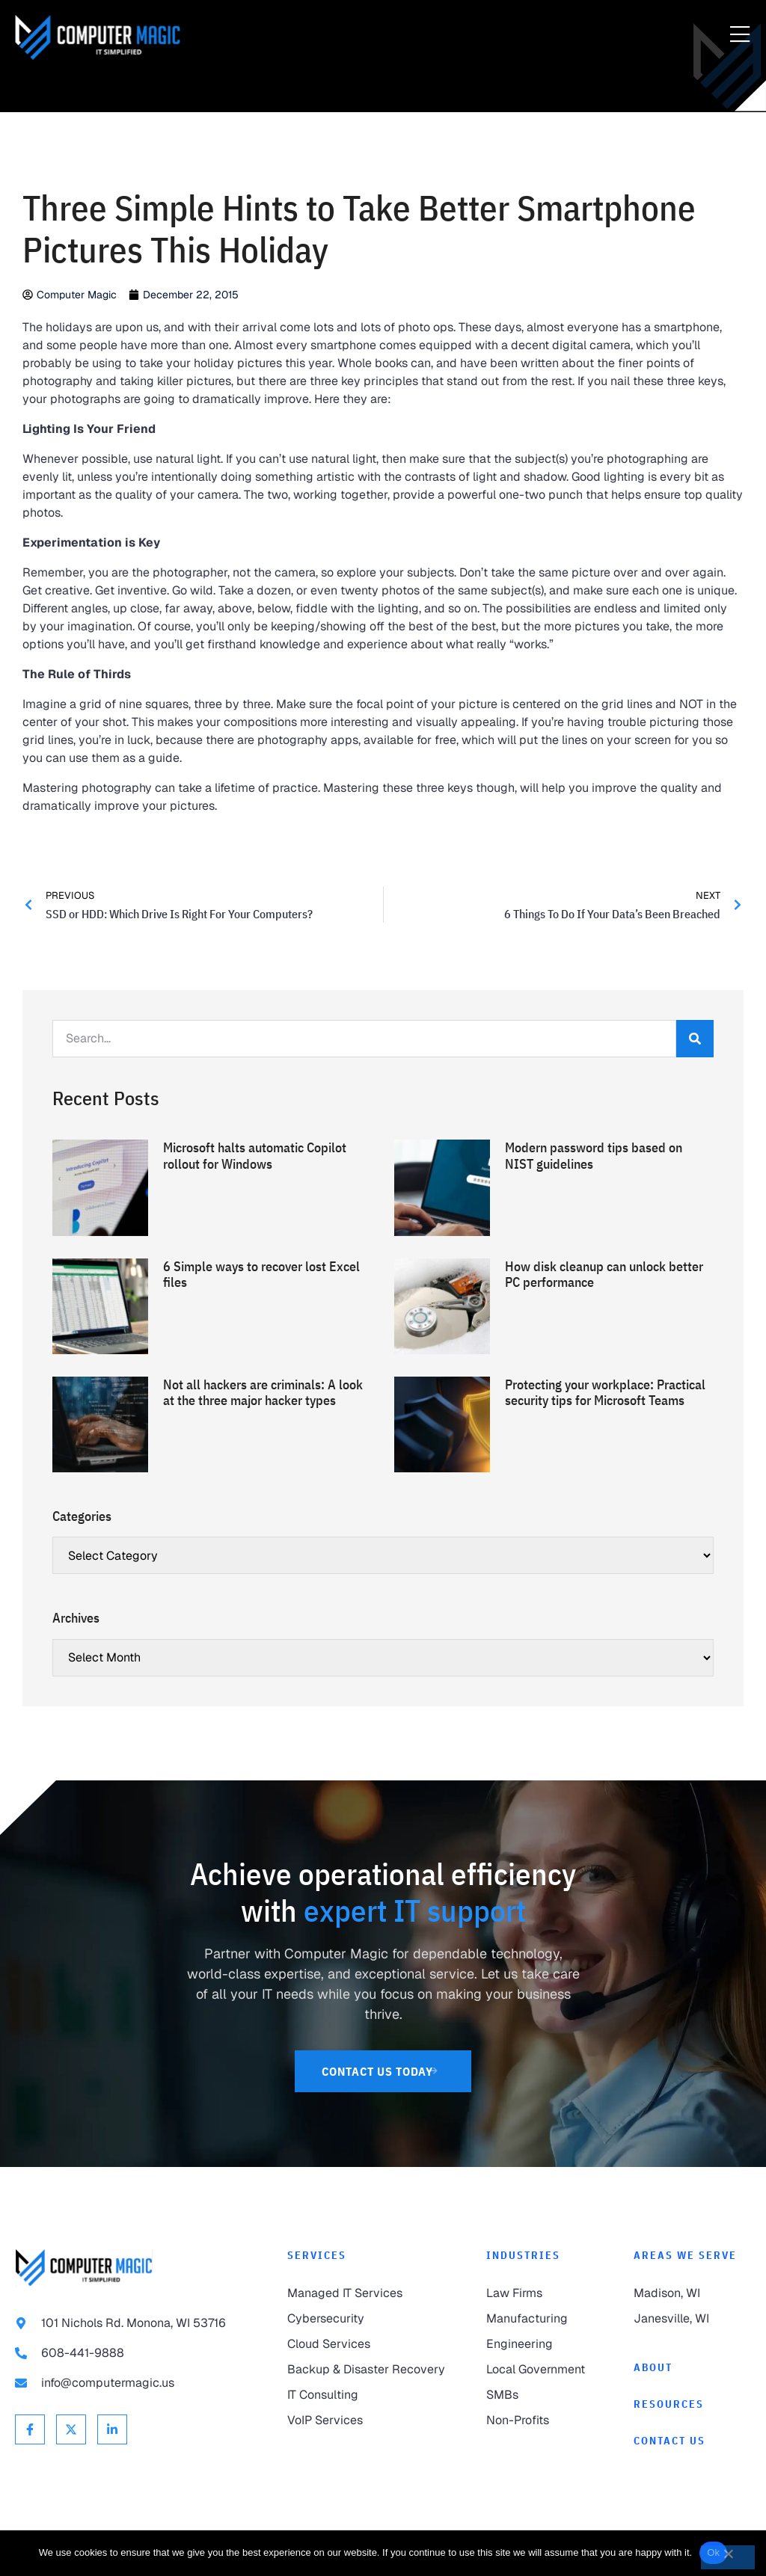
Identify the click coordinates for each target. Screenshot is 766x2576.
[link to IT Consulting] (371, 2395)
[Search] (695, 1038)
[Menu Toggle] (740, 35)
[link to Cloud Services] (371, 2344)
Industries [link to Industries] (523, 2255)
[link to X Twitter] (71, 2429)
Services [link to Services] (316, 2255)
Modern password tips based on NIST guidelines (593, 1155)
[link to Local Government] (545, 2370)
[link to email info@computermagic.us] (136, 2383)
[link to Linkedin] (112, 2429)
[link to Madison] (692, 2293)
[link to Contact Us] (383, 2071)
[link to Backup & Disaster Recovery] (371, 2370)
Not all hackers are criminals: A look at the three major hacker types (263, 1393)
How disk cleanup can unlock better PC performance (604, 1274)
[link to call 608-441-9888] (136, 2353)
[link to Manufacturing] (545, 2319)
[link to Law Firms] (545, 2293)
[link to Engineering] (545, 2344)
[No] (728, 2557)
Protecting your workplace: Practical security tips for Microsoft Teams (605, 1393)
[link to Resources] (692, 2404)
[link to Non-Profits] (545, 2420)
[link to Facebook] (30, 2429)
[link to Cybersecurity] (371, 2319)
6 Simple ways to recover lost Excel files (261, 1274)
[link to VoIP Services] (371, 2420)
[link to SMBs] (545, 2395)
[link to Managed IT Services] (371, 2293)
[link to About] (692, 2367)
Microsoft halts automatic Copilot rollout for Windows (254, 1155)
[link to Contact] (692, 2441)
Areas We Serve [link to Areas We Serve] (685, 2255)
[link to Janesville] (692, 2319)
